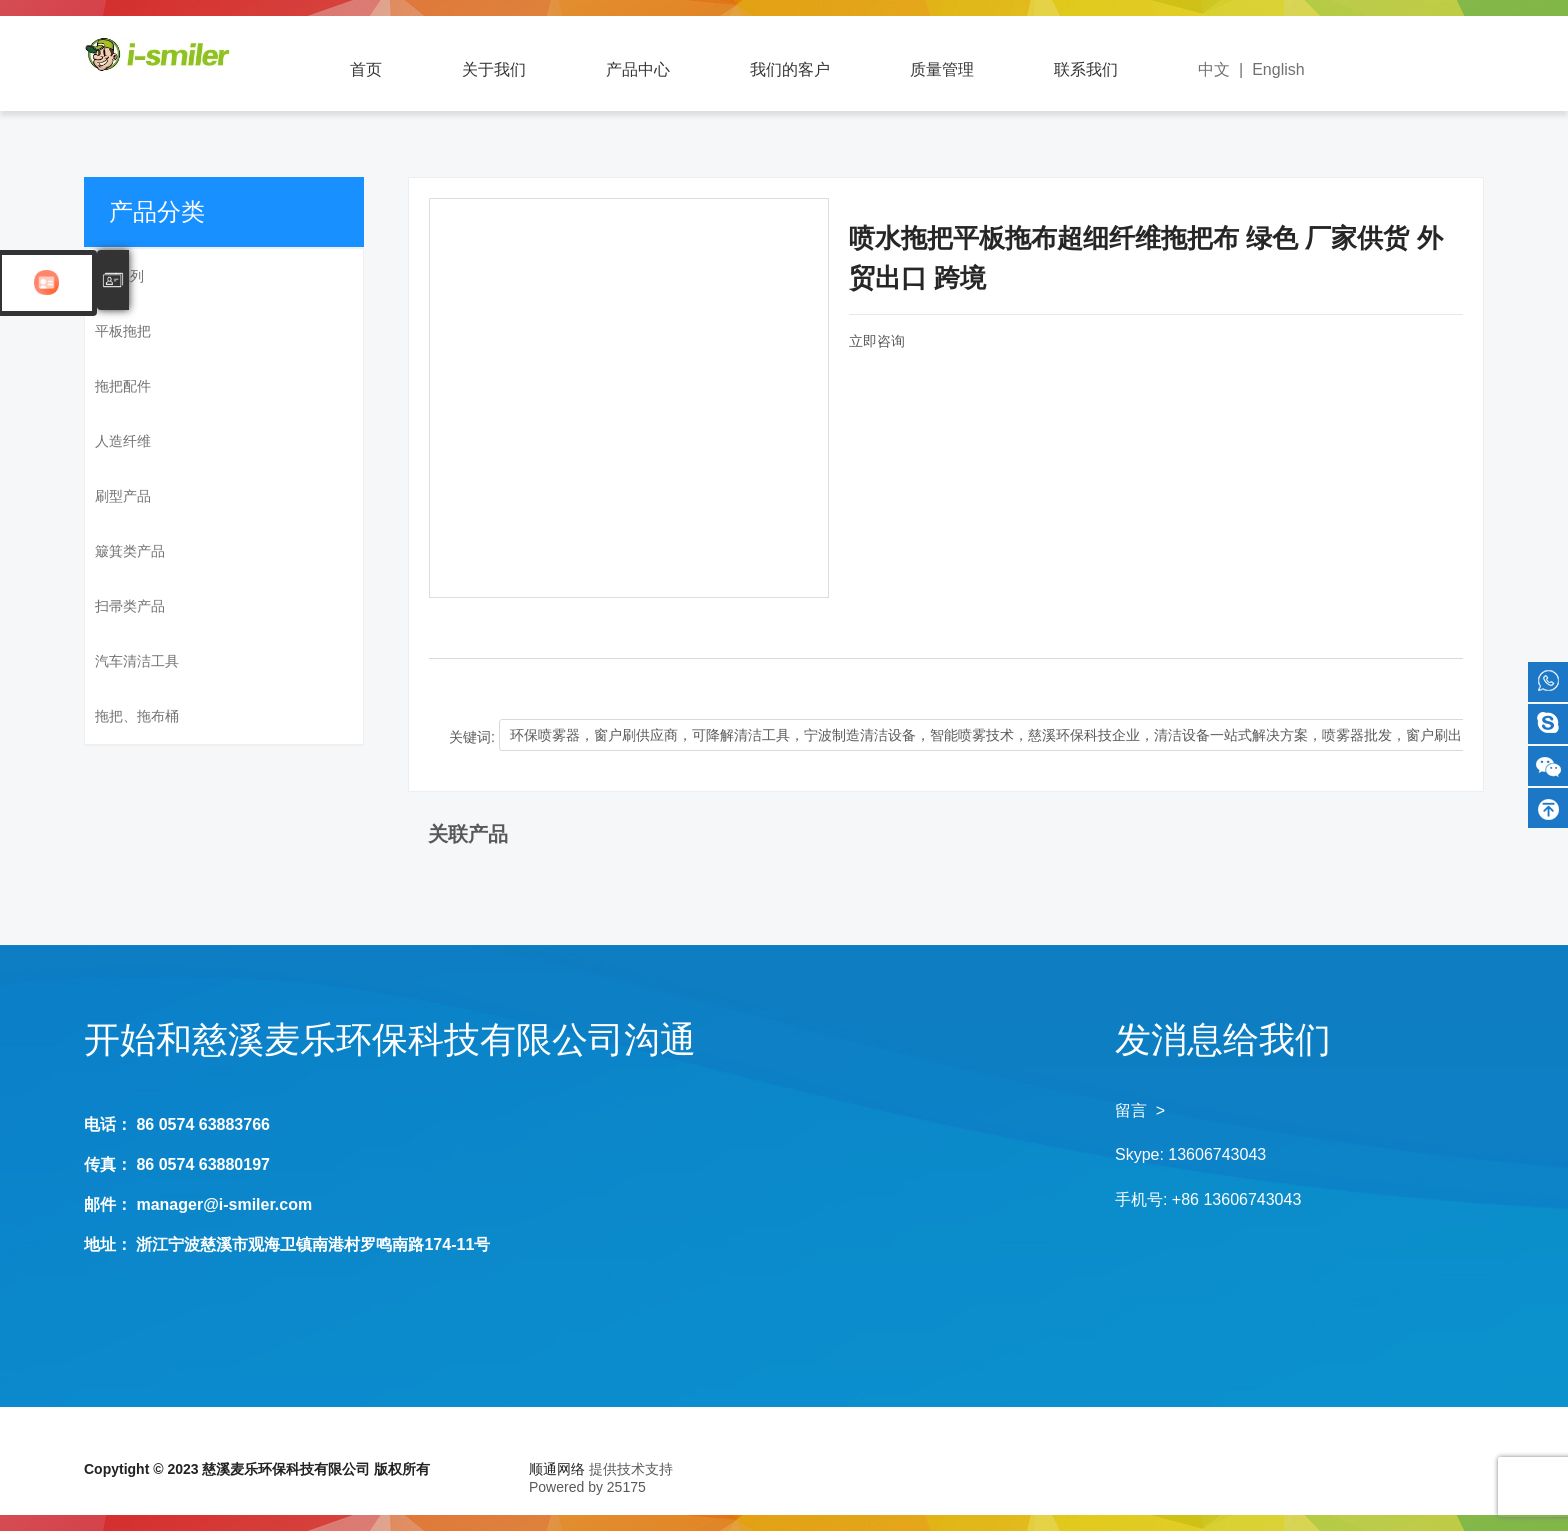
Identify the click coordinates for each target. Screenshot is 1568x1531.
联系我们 (1086, 69)
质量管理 (942, 69)
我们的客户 (790, 69)
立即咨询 (877, 341)
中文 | (1225, 69)
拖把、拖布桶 (137, 716)
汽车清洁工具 (137, 661)
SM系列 (119, 276)
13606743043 (1217, 1154)
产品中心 (638, 69)
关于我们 (494, 69)
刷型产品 (123, 496)
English (1278, 69)
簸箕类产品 (130, 551)
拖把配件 (123, 386)
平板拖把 (123, 331)
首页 (366, 69)
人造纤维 (123, 441)
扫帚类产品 (130, 606)
